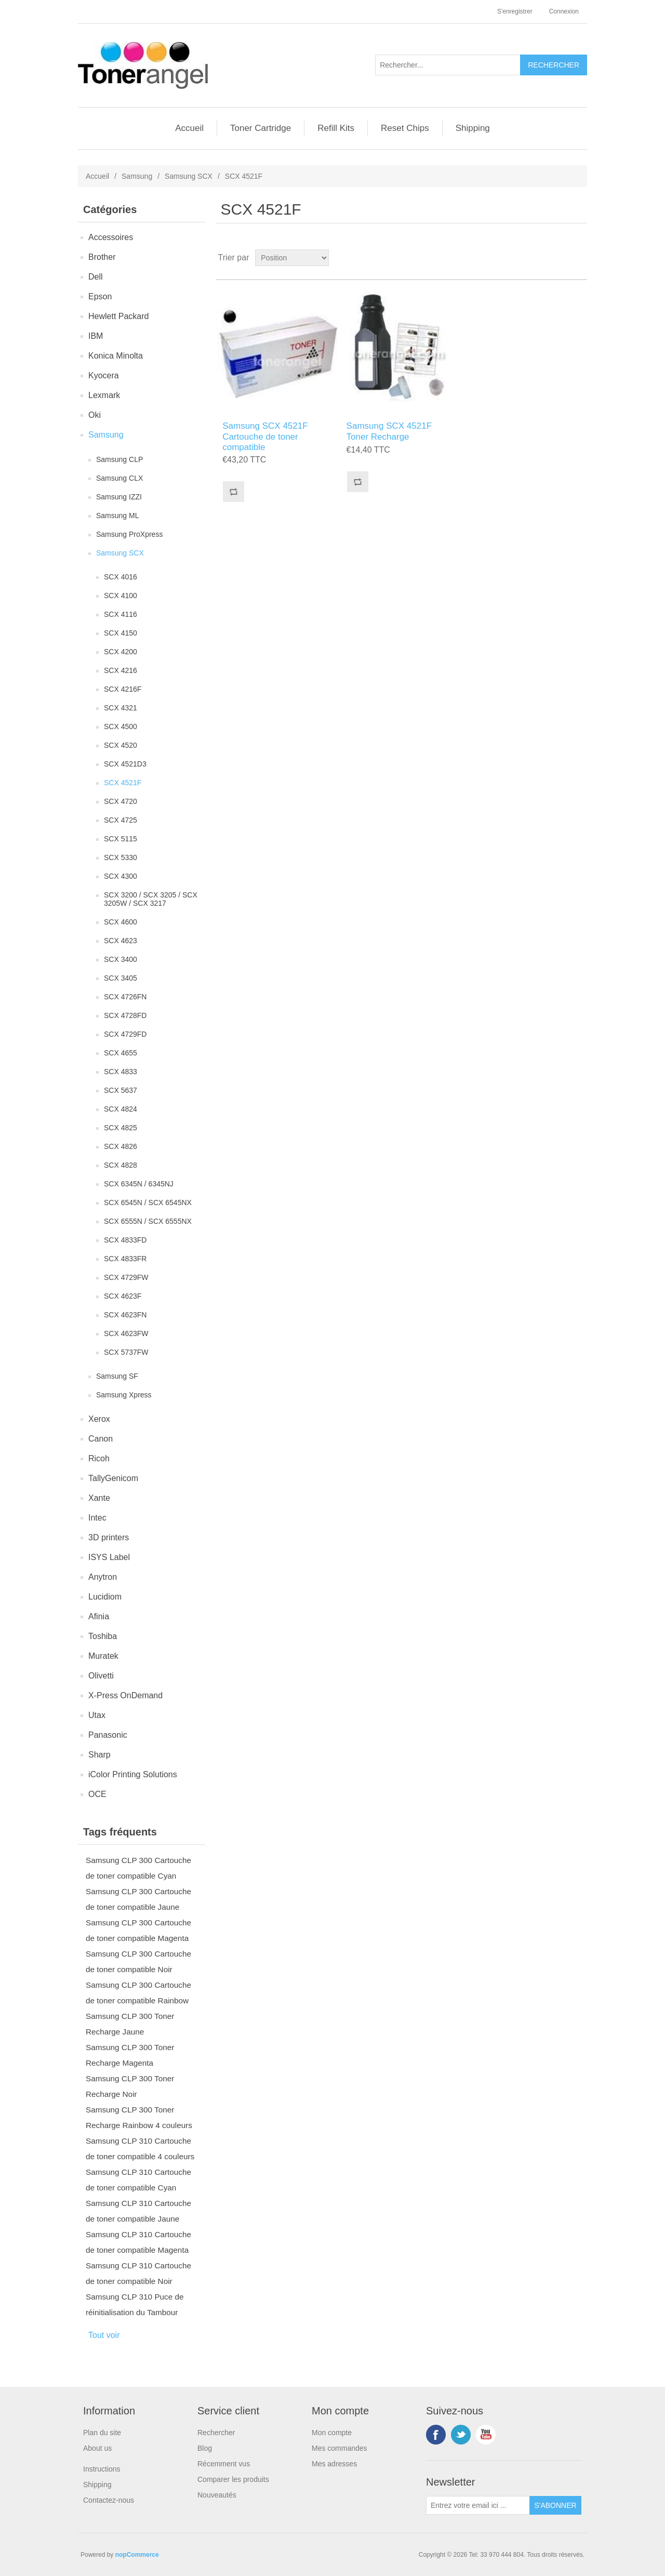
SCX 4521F (122, 782)
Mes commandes (339, 2448)
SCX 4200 (120, 652)
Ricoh (99, 1458)
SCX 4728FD (125, 1015)
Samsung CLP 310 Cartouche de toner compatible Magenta (138, 2242)
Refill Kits (335, 128)
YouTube (486, 2435)
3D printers (108, 1537)
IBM (95, 336)
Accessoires (110, 237)
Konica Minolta (115, 355)
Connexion (564, 11)
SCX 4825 (120, 1128)
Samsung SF (117, 1376)
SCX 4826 (120, 1146)
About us (97, 2448)
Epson (100, 296)
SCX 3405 (120, 978)
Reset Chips (405, 128)
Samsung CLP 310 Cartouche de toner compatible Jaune (138, 2211)
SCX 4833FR (125, 1258)
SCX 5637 (120, 1090)
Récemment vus (223, 2464)
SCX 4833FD (125, 1240)
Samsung (137, 176)
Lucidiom (105, 1596)
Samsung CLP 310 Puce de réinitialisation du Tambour (135, 2304)
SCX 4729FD (125, 1034)
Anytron (102, 1577)
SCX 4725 (120, 820)
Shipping (473, 128)
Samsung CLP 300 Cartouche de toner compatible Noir (138, 1961)
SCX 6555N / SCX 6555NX (148, 1221)
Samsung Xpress (124, 1395)
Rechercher (216, 2432)
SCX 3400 (120, 959)
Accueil (189, 128)
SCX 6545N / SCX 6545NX (148, 1202)
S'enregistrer (515, 11)
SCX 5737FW (126, 1352)
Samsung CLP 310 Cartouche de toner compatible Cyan (138, 2180)
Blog (204, 2448)
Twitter (461, 2435)
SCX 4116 (120, 614)
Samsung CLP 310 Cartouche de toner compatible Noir (138, 2273)
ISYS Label (109, 1557)
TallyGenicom (113, 1478)
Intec (97, 1517)
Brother (101, 257)
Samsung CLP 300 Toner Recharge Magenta (130, 2055)
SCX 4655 (120, 1053)
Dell (95, 276)
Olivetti (101, 1675)
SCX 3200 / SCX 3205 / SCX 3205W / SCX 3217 (150, 899)
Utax (96, 1715)
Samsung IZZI (119, 497)
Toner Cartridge (260, 128)
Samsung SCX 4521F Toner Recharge (389, 431)
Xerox (99, 1419)
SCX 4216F (122, 689)
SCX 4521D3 (125, 764)
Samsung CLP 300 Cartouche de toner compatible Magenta (138, 1930)
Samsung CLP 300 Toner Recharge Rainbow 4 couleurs (139, 2117)
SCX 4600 (120, 922)
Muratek (103, 1656)
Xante (99, 1498)
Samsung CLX (119, 478)
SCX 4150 (120, 633)
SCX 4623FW (126, 1333)
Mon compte (332, 2432)
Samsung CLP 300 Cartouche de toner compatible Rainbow (138, 1992)
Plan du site (102, 2432)
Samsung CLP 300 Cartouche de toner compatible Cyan (138, 1868)
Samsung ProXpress (129, 534)
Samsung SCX (188, 176)
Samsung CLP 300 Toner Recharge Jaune (130, 2024)
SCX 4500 (120, 726)
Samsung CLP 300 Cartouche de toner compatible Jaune (138, 1899)
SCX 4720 (120, 801)
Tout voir (103, 2335)
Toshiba (102, 1636)
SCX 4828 (120, 1165)
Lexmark (104, 395)
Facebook (436, 2435)
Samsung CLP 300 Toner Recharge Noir (130, 2086)
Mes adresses (334, 2464)
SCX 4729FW (126, 1277)
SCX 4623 (120, 940)
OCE (97, 1794)
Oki (94, 415)
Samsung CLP (119, 459)
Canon (100, 1438)
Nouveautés (216, 2495)
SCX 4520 (120, 745)
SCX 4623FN (125, 1315)
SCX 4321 (120, 708)
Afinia (98, 1616)
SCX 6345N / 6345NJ (139, 1184)
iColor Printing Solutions (132, 1774)
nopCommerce (137, 2554)
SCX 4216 (120, 670)
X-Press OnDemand (125, 1695)
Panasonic (107, 1734)
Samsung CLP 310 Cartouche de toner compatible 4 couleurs (140, 2148)
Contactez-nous (108, 2500)
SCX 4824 (120, 1109)
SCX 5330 (120, 857)
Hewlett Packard (118, 316)
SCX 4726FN (125, 997)
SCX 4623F (122, 1296)
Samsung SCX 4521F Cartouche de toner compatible (265, 436)
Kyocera (103, 375)
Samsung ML (117, 515)
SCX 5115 (120, 839)
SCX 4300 (120, 876)
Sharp (99, 1754)
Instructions (102, 2469)
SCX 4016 (120, 577)
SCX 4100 (120, 595)
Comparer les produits (233, 2479)
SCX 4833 (120, 1071)
